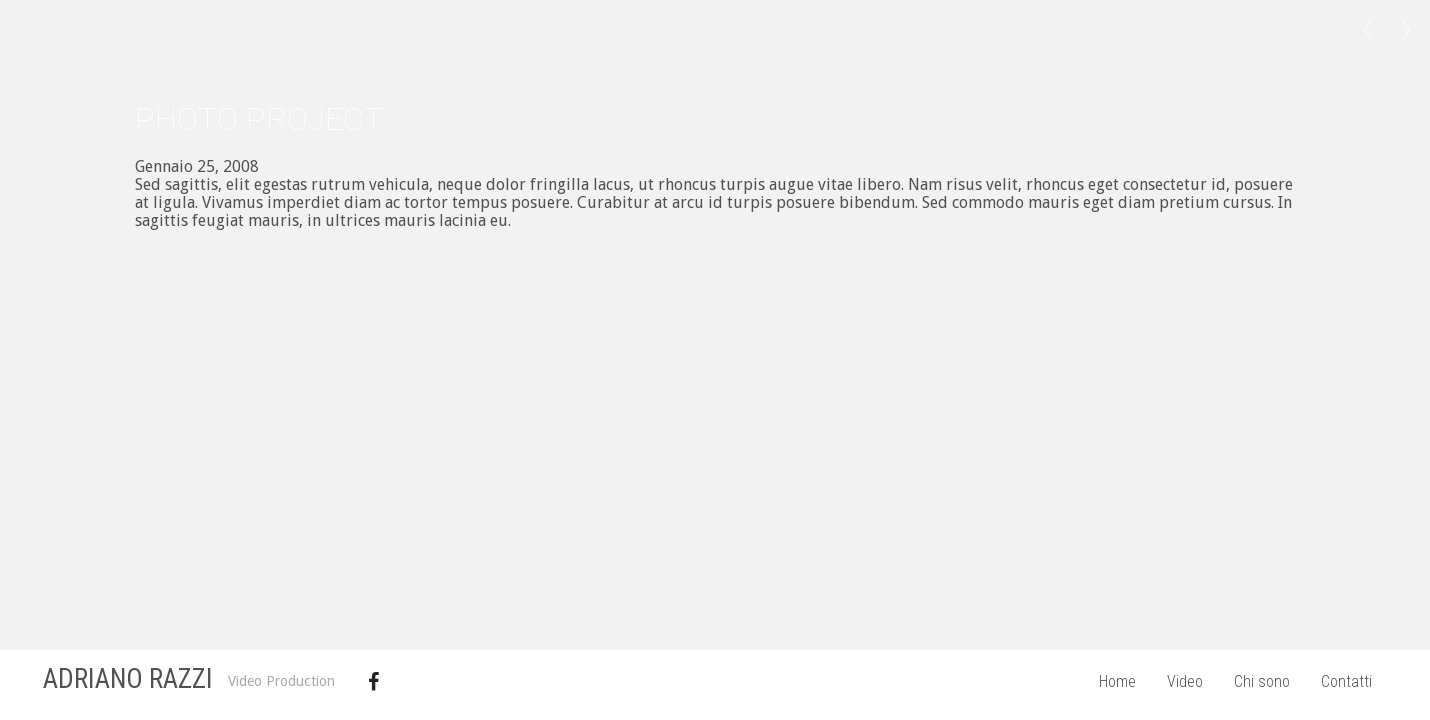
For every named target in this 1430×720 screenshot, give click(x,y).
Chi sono (1262, 681)
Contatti (1346, 681)
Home (1117, 681)
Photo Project (259, 119)
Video (1185, 681)
